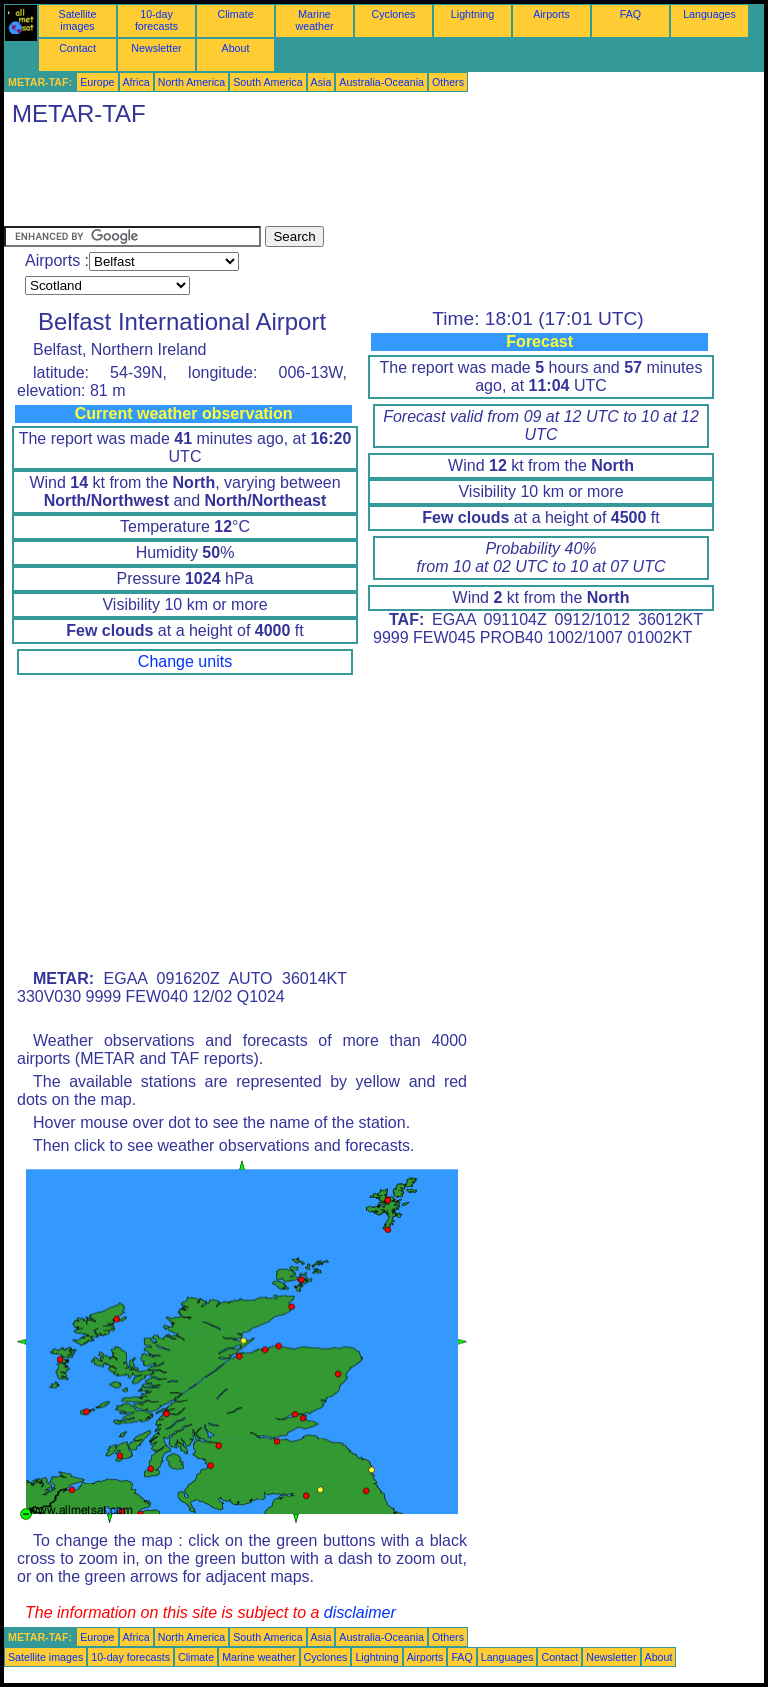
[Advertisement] (368, 181)
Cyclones (394, 14)
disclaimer (360, 1612)
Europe (97, 82)
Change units (185, 661)
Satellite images (78, 20)
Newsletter (156, 48)
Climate (235, 14)
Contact (77, 48)
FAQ (630, 14)
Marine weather (315, 20)
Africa (136, 82)
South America (267, 82)
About (236, 48)
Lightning (472, 14)
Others (448, 82)
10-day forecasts (156, 20)
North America (192, 82)
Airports (551, 14)
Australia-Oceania (381, 82)
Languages (709, 14)
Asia (321, 82)
